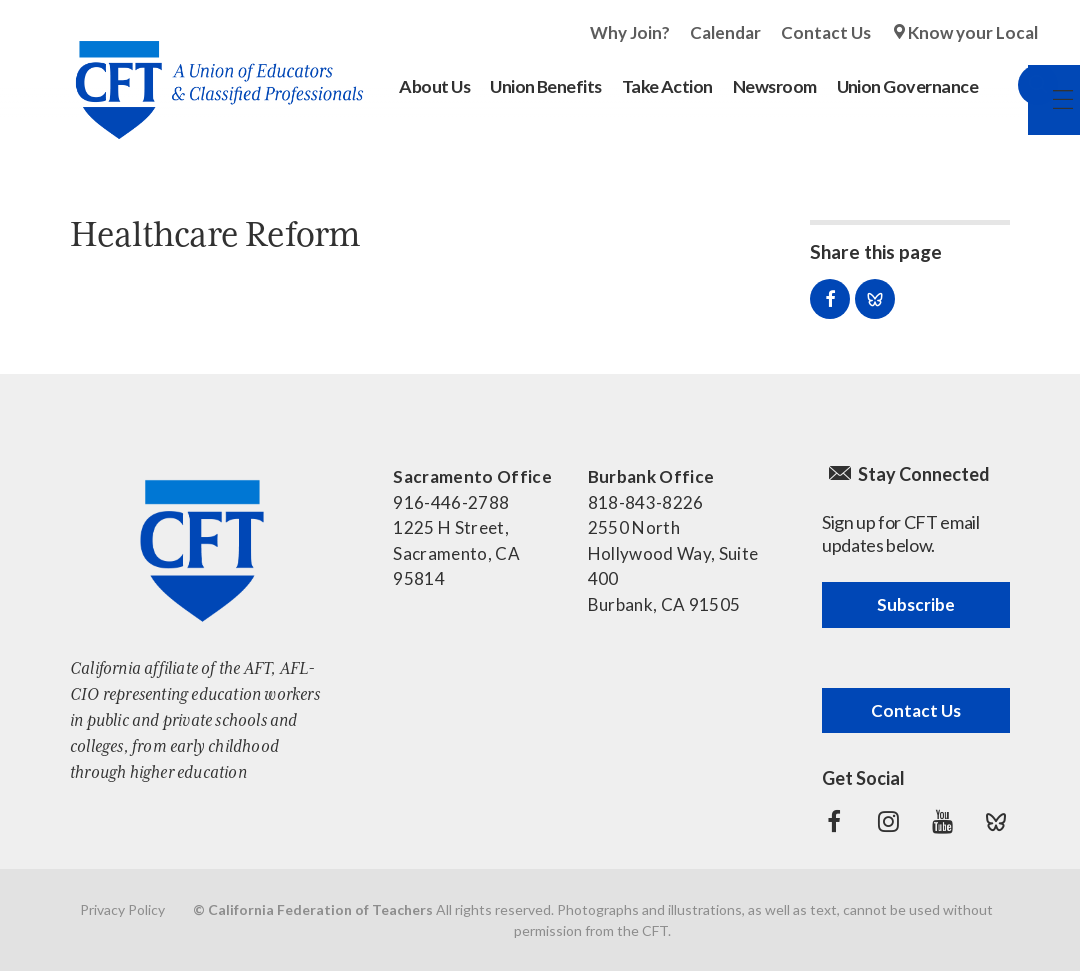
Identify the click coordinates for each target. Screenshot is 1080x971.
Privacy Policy (122, 909)
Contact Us (826, 32)
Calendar (725, 32)
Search (1018, 85)
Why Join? (630, 32)
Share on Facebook (830, 299)
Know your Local (973, 32)
